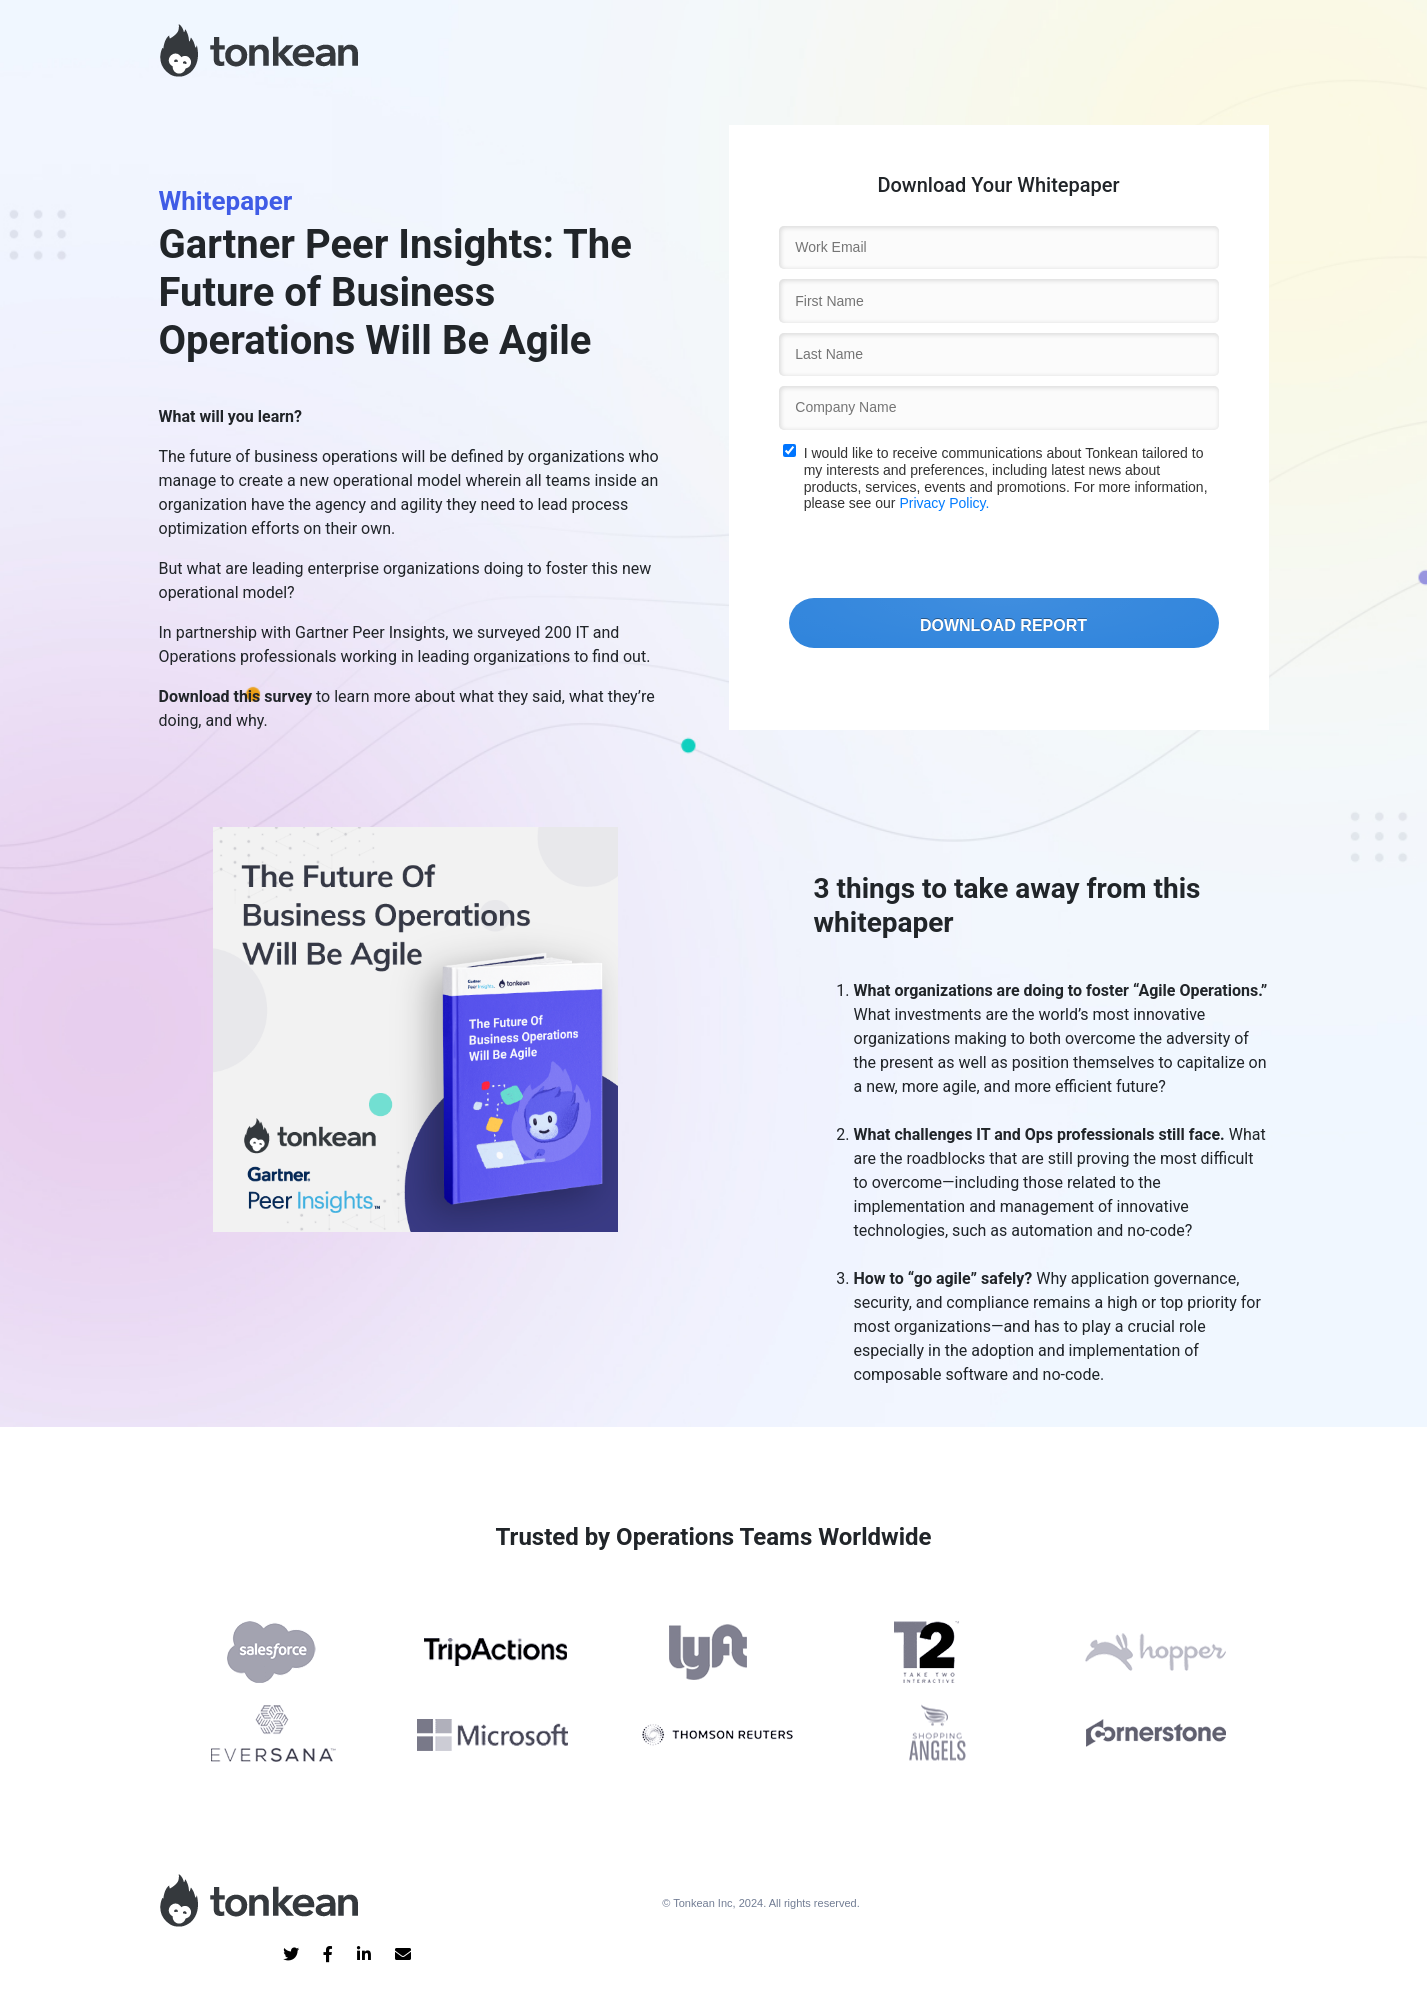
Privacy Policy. (944, 503)
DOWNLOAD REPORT (1003, 625)
